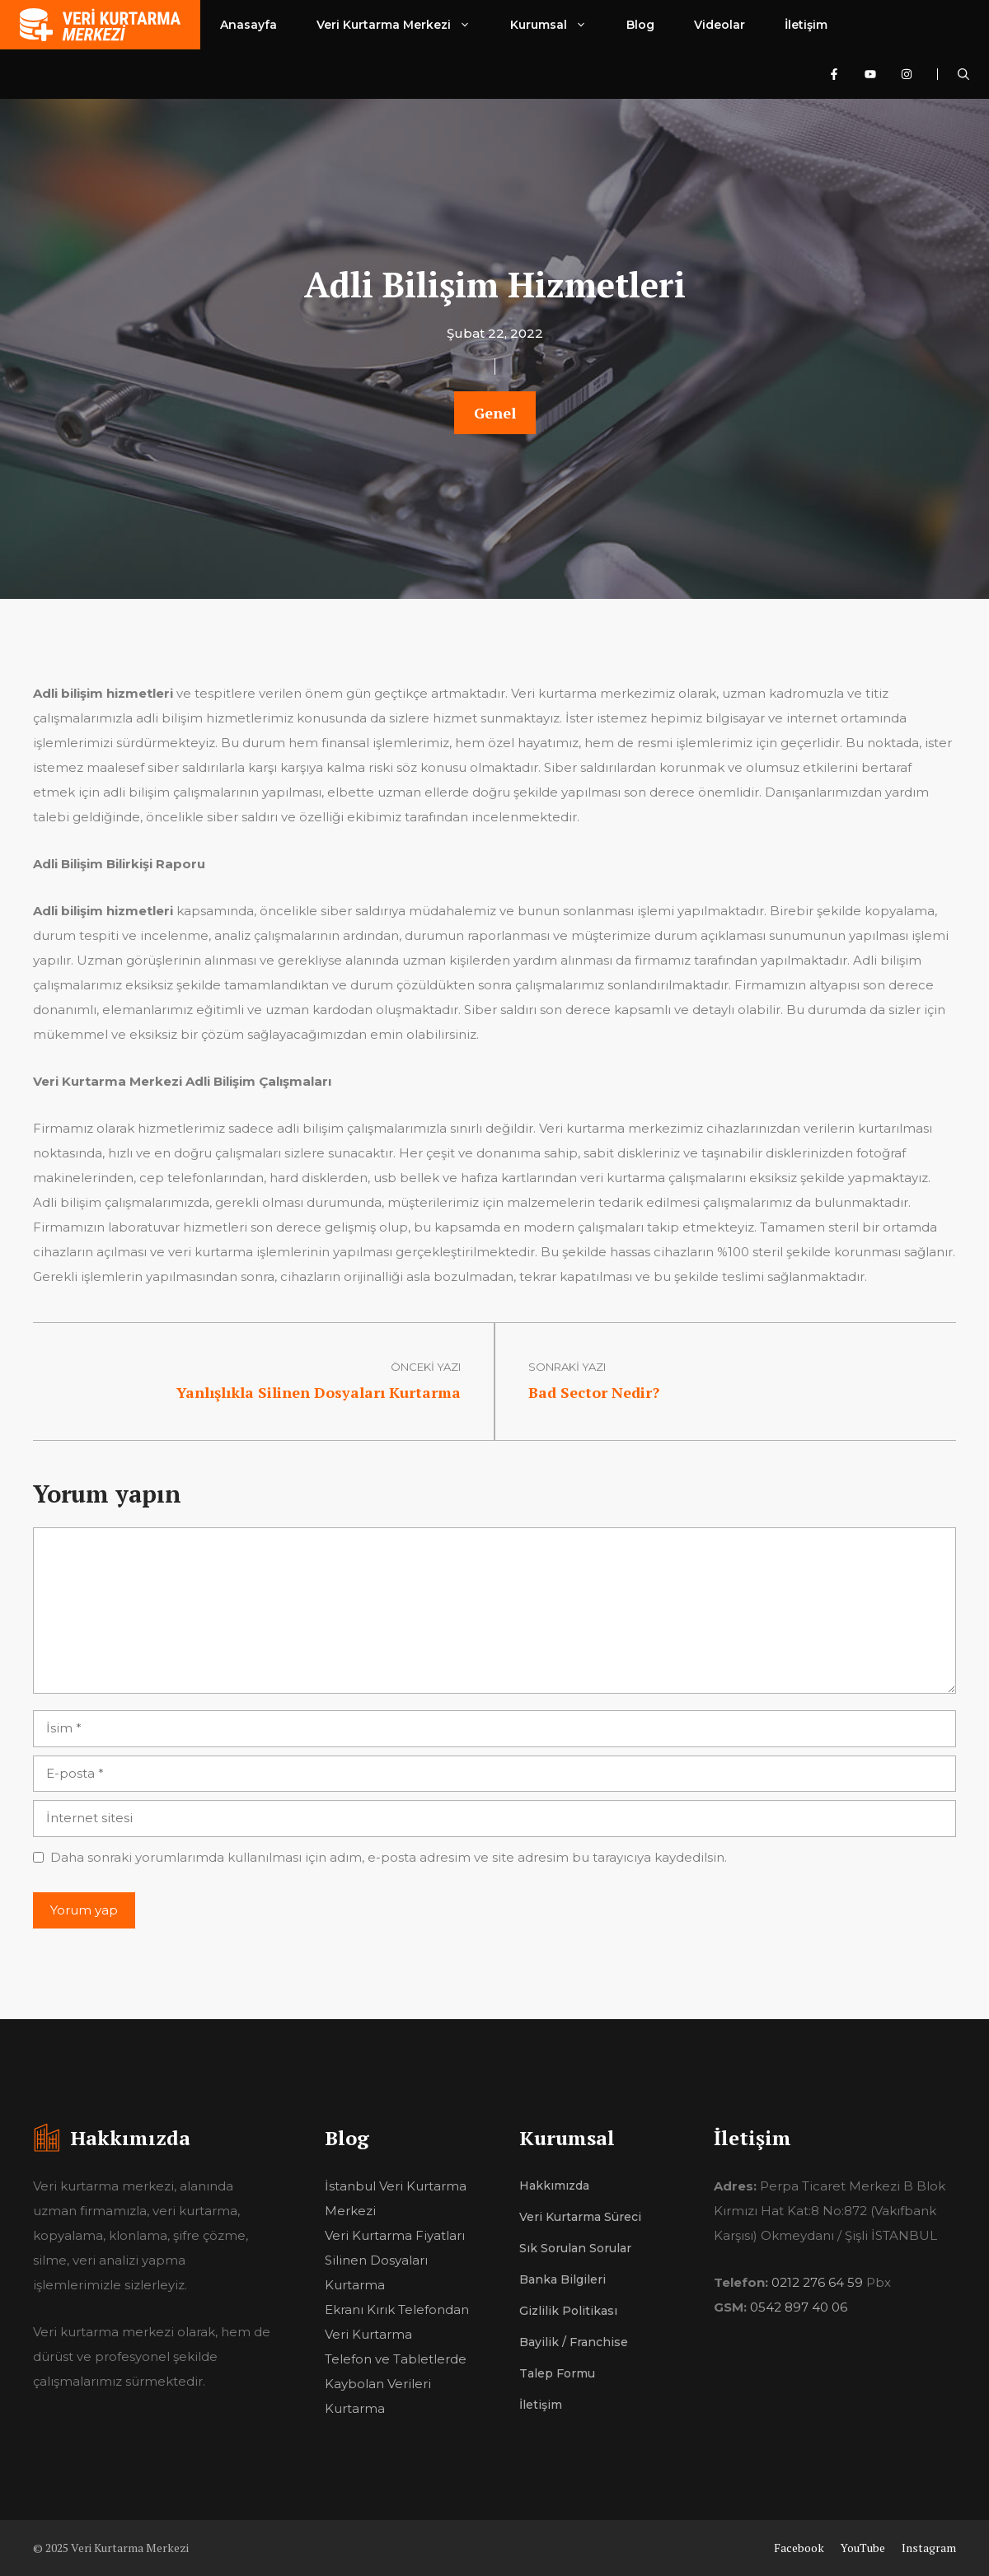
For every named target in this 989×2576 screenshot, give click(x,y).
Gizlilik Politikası (568, 2310)
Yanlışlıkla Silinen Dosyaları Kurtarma (318, 1392)
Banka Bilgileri (562, 2279)
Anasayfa (248, 24)
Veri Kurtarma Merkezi (403, 24)
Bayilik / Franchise (573, 2342)
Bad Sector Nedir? (593, 1392)
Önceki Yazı (426, 1366)
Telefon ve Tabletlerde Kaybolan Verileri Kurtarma (395, 2383)
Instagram (929, 2547)
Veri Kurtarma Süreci (580, 2216)
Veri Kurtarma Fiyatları (395, 2235)
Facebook (799, 2547)
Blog (640, 24)
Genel (495, 413)
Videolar (719, 24)
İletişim (806, 24)
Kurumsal (558, 24)
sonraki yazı (567, 1366)
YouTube (863, 2547)
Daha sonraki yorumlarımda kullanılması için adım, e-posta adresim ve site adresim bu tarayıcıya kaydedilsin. (388, 1857)
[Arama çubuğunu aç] (963, 74)
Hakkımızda (554, 2185)
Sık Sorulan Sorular (575, 2248)
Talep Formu (557, 2373)
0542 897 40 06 (798, 2307)
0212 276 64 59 (817, 2282)
